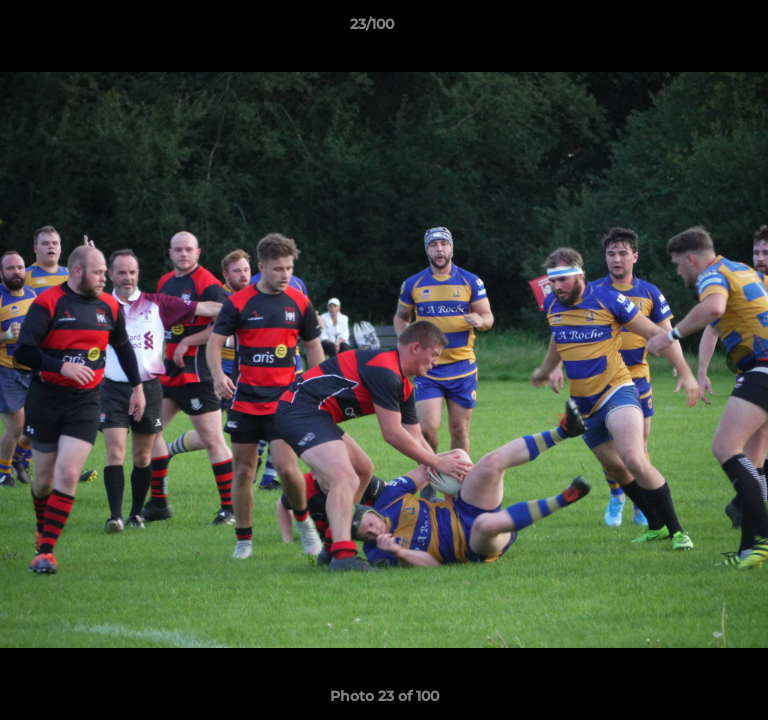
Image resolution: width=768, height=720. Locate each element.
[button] (696, 29)
